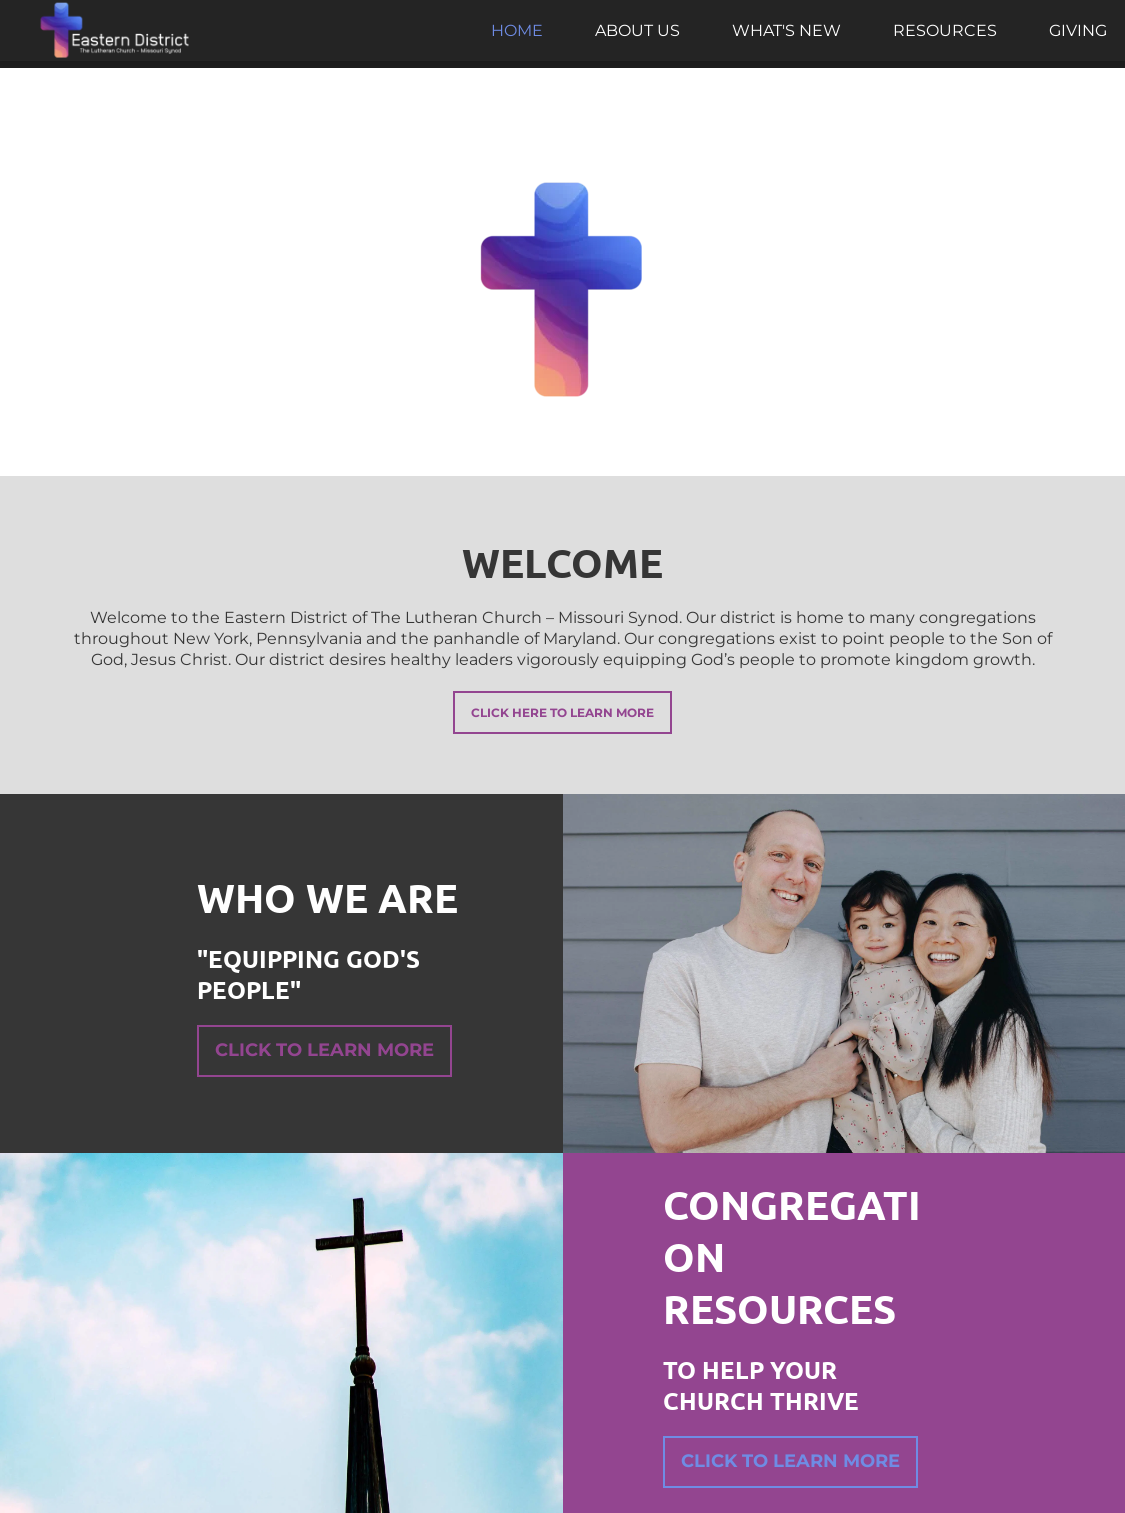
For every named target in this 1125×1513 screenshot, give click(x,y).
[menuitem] (517, 31)
